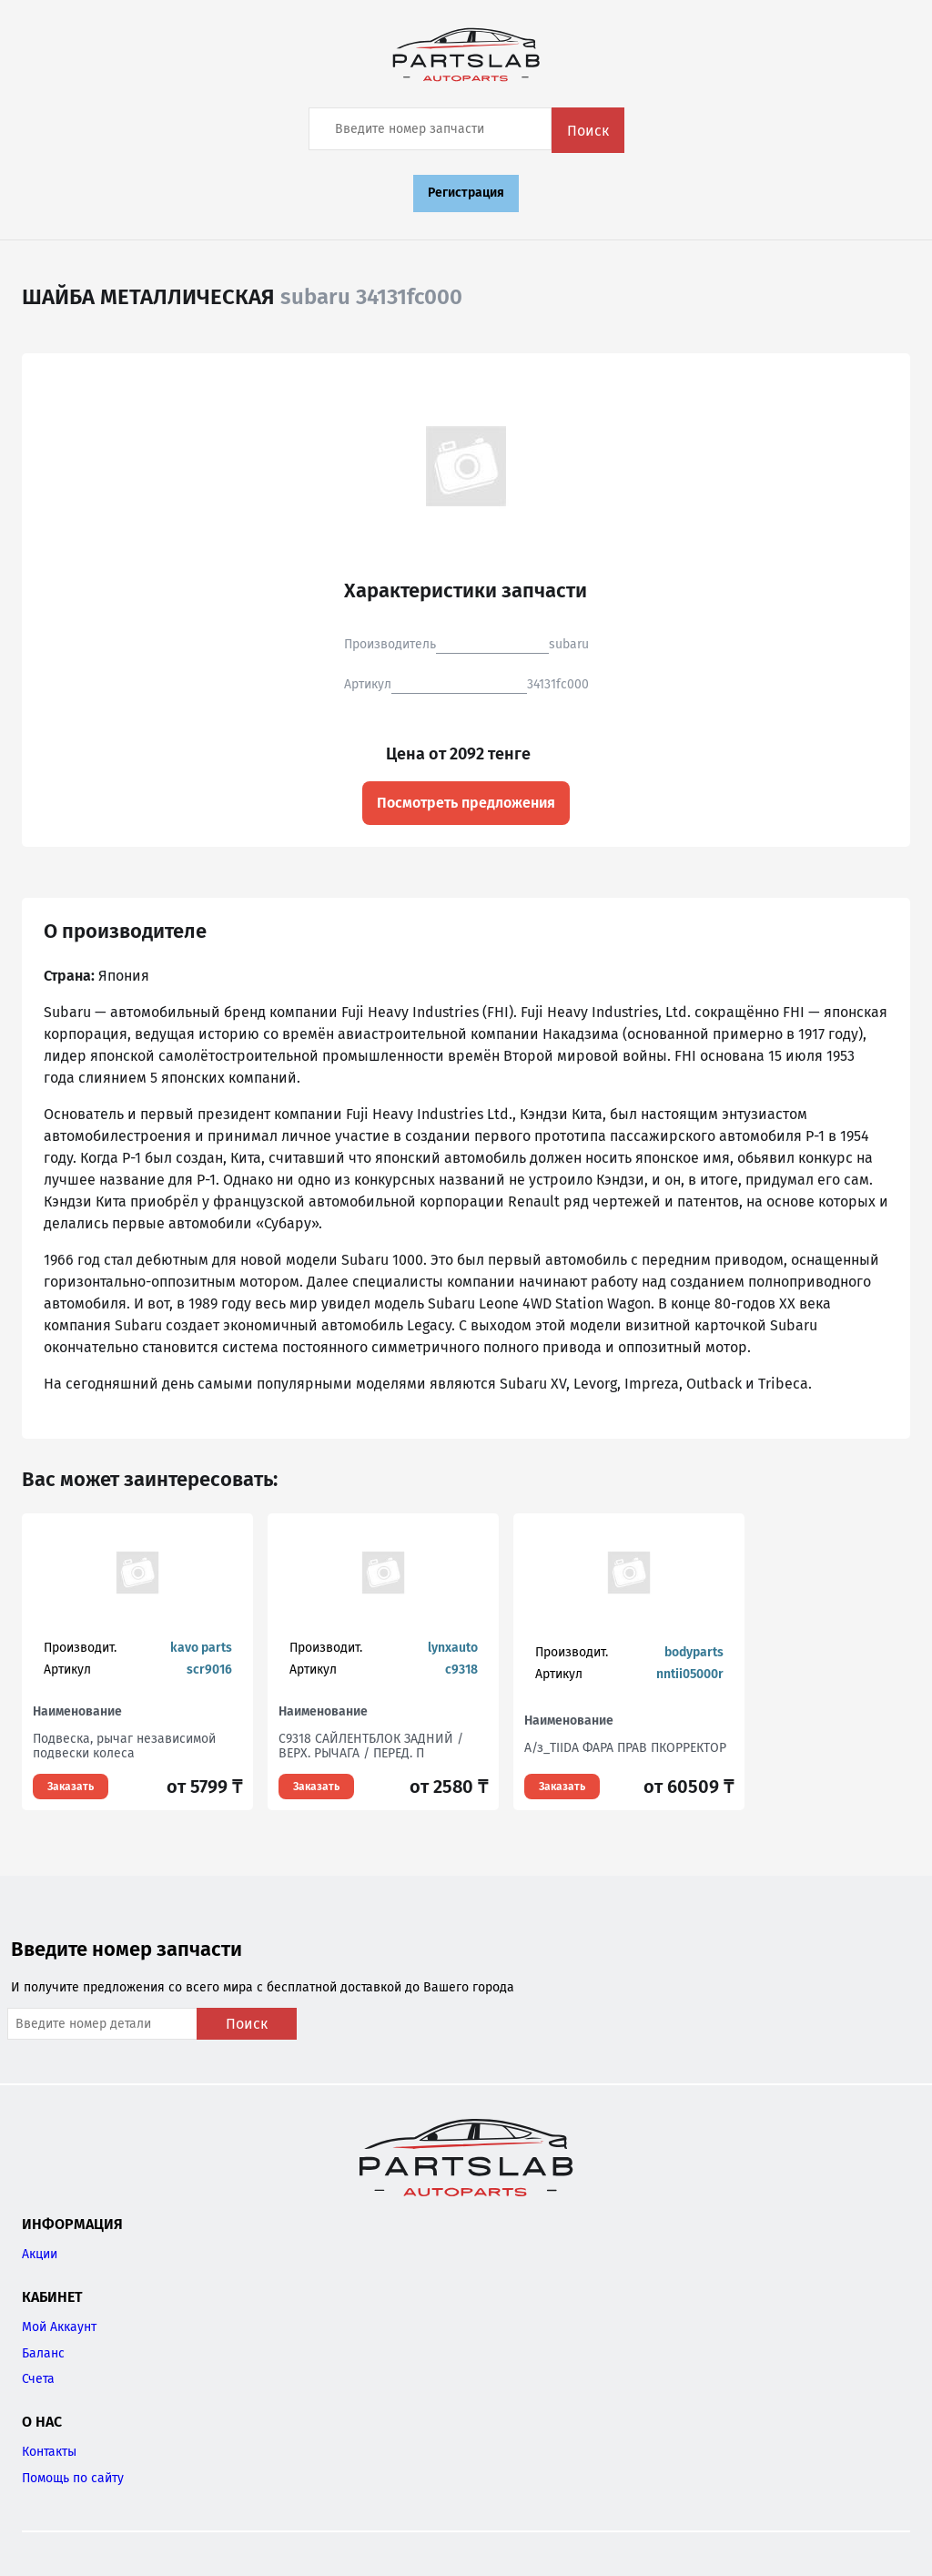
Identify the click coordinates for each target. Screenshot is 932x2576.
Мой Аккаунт (59, 2327)
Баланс (43, 2353)
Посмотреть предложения (466, 802)
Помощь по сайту (73, 2478)
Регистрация (466, 192)
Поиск (588, 130)
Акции (39, 2254)
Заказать (70, 1786)
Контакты (49, 2451)
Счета (38, 2379)
